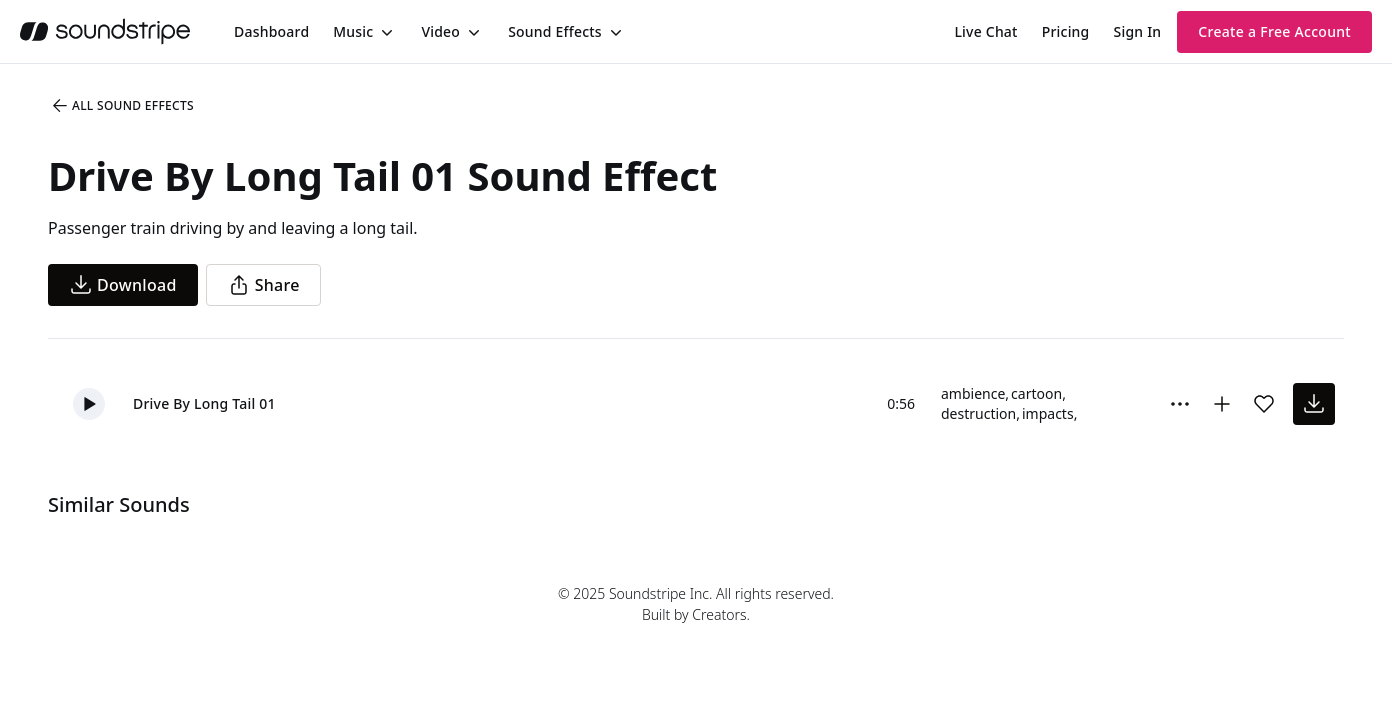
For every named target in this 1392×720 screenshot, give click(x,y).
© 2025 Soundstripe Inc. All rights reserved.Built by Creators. (696, 604)
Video (440, 31)
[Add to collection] (1222, 404)
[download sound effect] (1314, 404)
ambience (973, 393)
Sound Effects (555, 31)
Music (353, 31)
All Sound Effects (122, 106)
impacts (1048, 413)
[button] (89, 404)
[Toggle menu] (385, 32)
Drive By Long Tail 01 (204, 403)
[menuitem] (271, 31)
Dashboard (271, 31)
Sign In (1138, 31)
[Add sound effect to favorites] (1264, 404)
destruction (978, 413)
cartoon (1036, 393)
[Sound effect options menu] (1180, 404)
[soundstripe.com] (105, 31)
